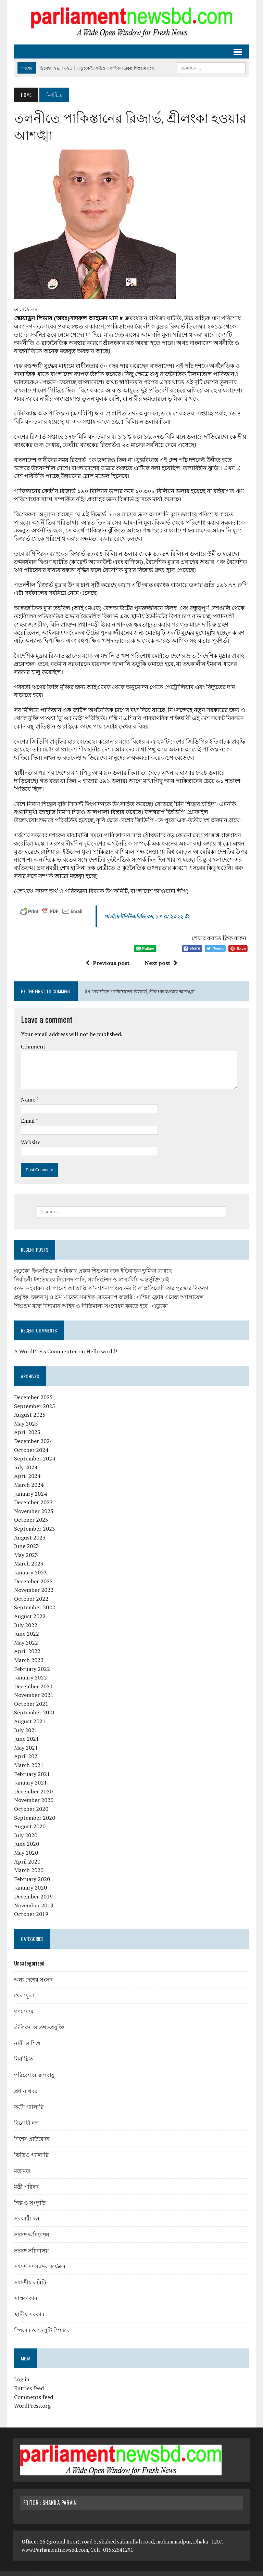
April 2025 (26, 1424)
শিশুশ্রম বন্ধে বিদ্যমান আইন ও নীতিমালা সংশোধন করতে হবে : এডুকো (90, 1297)
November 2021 (32, 1687)
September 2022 (33, 1599)
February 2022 (31, 1660)
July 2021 (24, 1722)
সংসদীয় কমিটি (29, 2274)
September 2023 (33, 1520)
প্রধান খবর (25, 2082)
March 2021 (27, 1757)
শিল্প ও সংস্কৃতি (29, 2194)
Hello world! (100, 1343)
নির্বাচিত (22, 2051)
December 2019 (32, 1888)
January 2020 (29, 1879)
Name (27, 1091)
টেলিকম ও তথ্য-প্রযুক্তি (38, 2019)
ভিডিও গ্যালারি (30, 2146)
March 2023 (27, 1555)
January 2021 (29, 1774)
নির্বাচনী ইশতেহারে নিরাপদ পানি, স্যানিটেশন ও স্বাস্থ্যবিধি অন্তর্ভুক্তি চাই (90, 1271)
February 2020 (31, 1871)
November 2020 (32, 1792)
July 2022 (24, 1617)
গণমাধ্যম (23, 2003)
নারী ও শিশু (26, 2035)
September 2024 (33, 1450)
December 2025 (32, 1389)
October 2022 (30, 1591)
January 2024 (29, 1485)
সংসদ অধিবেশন (30, 2226)
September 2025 (33, 1398)
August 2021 (29, 1713)
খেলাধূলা (23, 1987)
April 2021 (26, 1748)
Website (29, 1134)
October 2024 (30, 1441)
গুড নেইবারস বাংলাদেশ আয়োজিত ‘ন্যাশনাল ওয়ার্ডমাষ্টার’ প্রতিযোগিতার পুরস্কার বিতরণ (110, 1280)
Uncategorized (28, 1955)
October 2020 (30, 1801)
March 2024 (27, 1477)
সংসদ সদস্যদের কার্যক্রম (38, 2258)
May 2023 (25, 1547)
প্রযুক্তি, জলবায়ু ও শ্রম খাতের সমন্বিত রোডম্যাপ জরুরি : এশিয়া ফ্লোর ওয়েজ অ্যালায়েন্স (108, 1289)
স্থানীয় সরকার (28, 2306)
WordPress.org (31, 2397)
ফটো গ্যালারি (28, 2099)
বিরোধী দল (25, 2115)
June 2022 (25, 1626)
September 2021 (33, 1704)
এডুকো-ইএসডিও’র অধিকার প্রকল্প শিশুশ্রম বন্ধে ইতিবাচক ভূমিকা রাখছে (92, 1262)
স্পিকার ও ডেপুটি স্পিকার (41, 2322)
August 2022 (29, 1608)
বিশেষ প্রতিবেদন (31, 2130)
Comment (32, 1038)
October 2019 (30, 1906)
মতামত (21, 2162)
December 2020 (32, 1783)
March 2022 (27, 1652)
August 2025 (29, 1407)
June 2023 (25, 1538)
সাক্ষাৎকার (24, 2290)
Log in (20, 2371)
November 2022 (32, 1582)
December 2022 (32, 1573)
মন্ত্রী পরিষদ (25, 2178)
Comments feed (32, 2389)
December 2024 (32, 1433)
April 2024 (26, 1468)
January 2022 (29, 1669)
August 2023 (29, 1529)
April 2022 (26, 1643)
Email (27, 1112)
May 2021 (25, 1739)
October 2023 (30, 1512)
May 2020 (25, 1845)
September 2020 (33, 1809)
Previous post (107, 954)
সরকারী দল (25, 2210)
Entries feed (28, 2380)
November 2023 (32, 1503)
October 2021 (30, 1696)
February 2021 (31, 1765)
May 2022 (25, 1634)
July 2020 (24, 1827)
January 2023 (29, 1564)
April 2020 (26, 1853)
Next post (161, 954)
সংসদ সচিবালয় (30, 2242)
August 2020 (29, 1818)
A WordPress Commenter (44, 1343)
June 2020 (25, 1836)
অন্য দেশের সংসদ (32, 1971)
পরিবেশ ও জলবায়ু (33, 2067)
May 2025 (25, 1415)
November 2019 (32, 1897)
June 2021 (25, 1731)
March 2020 (27, 1862)
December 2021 (32, 1678)
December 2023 (32, 1494)
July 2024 (24, 1459)
